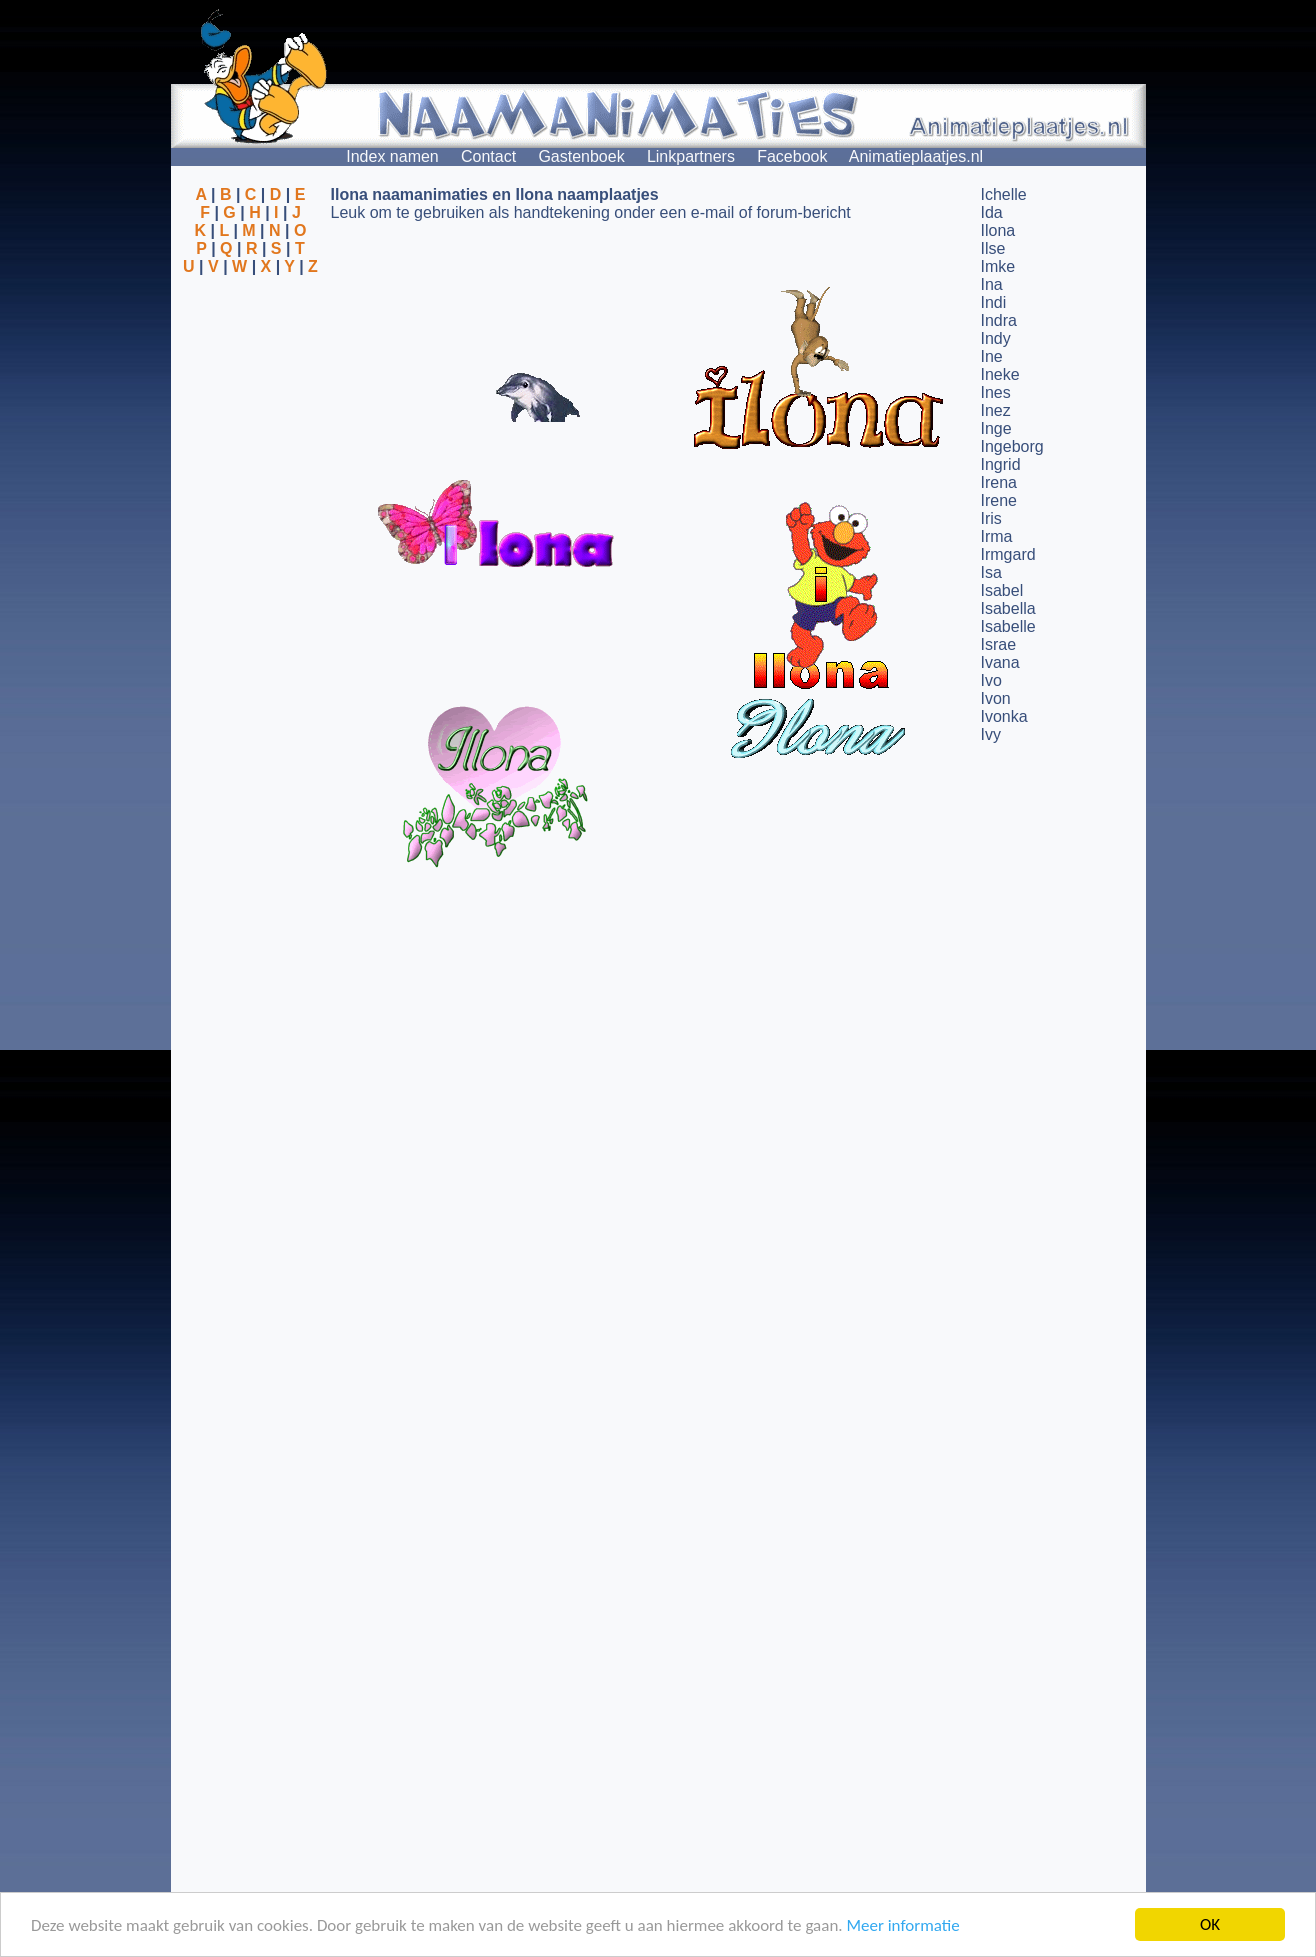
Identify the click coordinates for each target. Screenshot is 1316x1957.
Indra (999, 320)
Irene (999, 500)
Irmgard (1008, 554)
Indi (994, 302)
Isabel (1002, 590)
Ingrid (1001, 464)
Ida (992, 212)
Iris (991, 518)
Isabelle (1008, 626)
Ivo (991, 680)
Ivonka (1004, 716)
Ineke (1000, 374)
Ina (992, 284)
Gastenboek (581, 156)
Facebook (792, 156)
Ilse (993, 248)
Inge (996, 428)
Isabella (1008, 608)
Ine (992, 356)
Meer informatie (902, 1925)
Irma (997, 536)
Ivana (1000, 662)
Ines (996, 392)
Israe (999, 644)
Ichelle (1004, 194)
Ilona (998, 230)
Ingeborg (1012, 446)
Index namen (392, 156)
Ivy (991, 734)
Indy (996, 338)
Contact (488, 156)
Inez (996, 410)
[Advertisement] (251, 373)
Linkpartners (691, 156)
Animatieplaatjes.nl (916, 156)
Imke (998, 266)
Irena (999, 482)
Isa (991, 572)
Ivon (996, 698)
